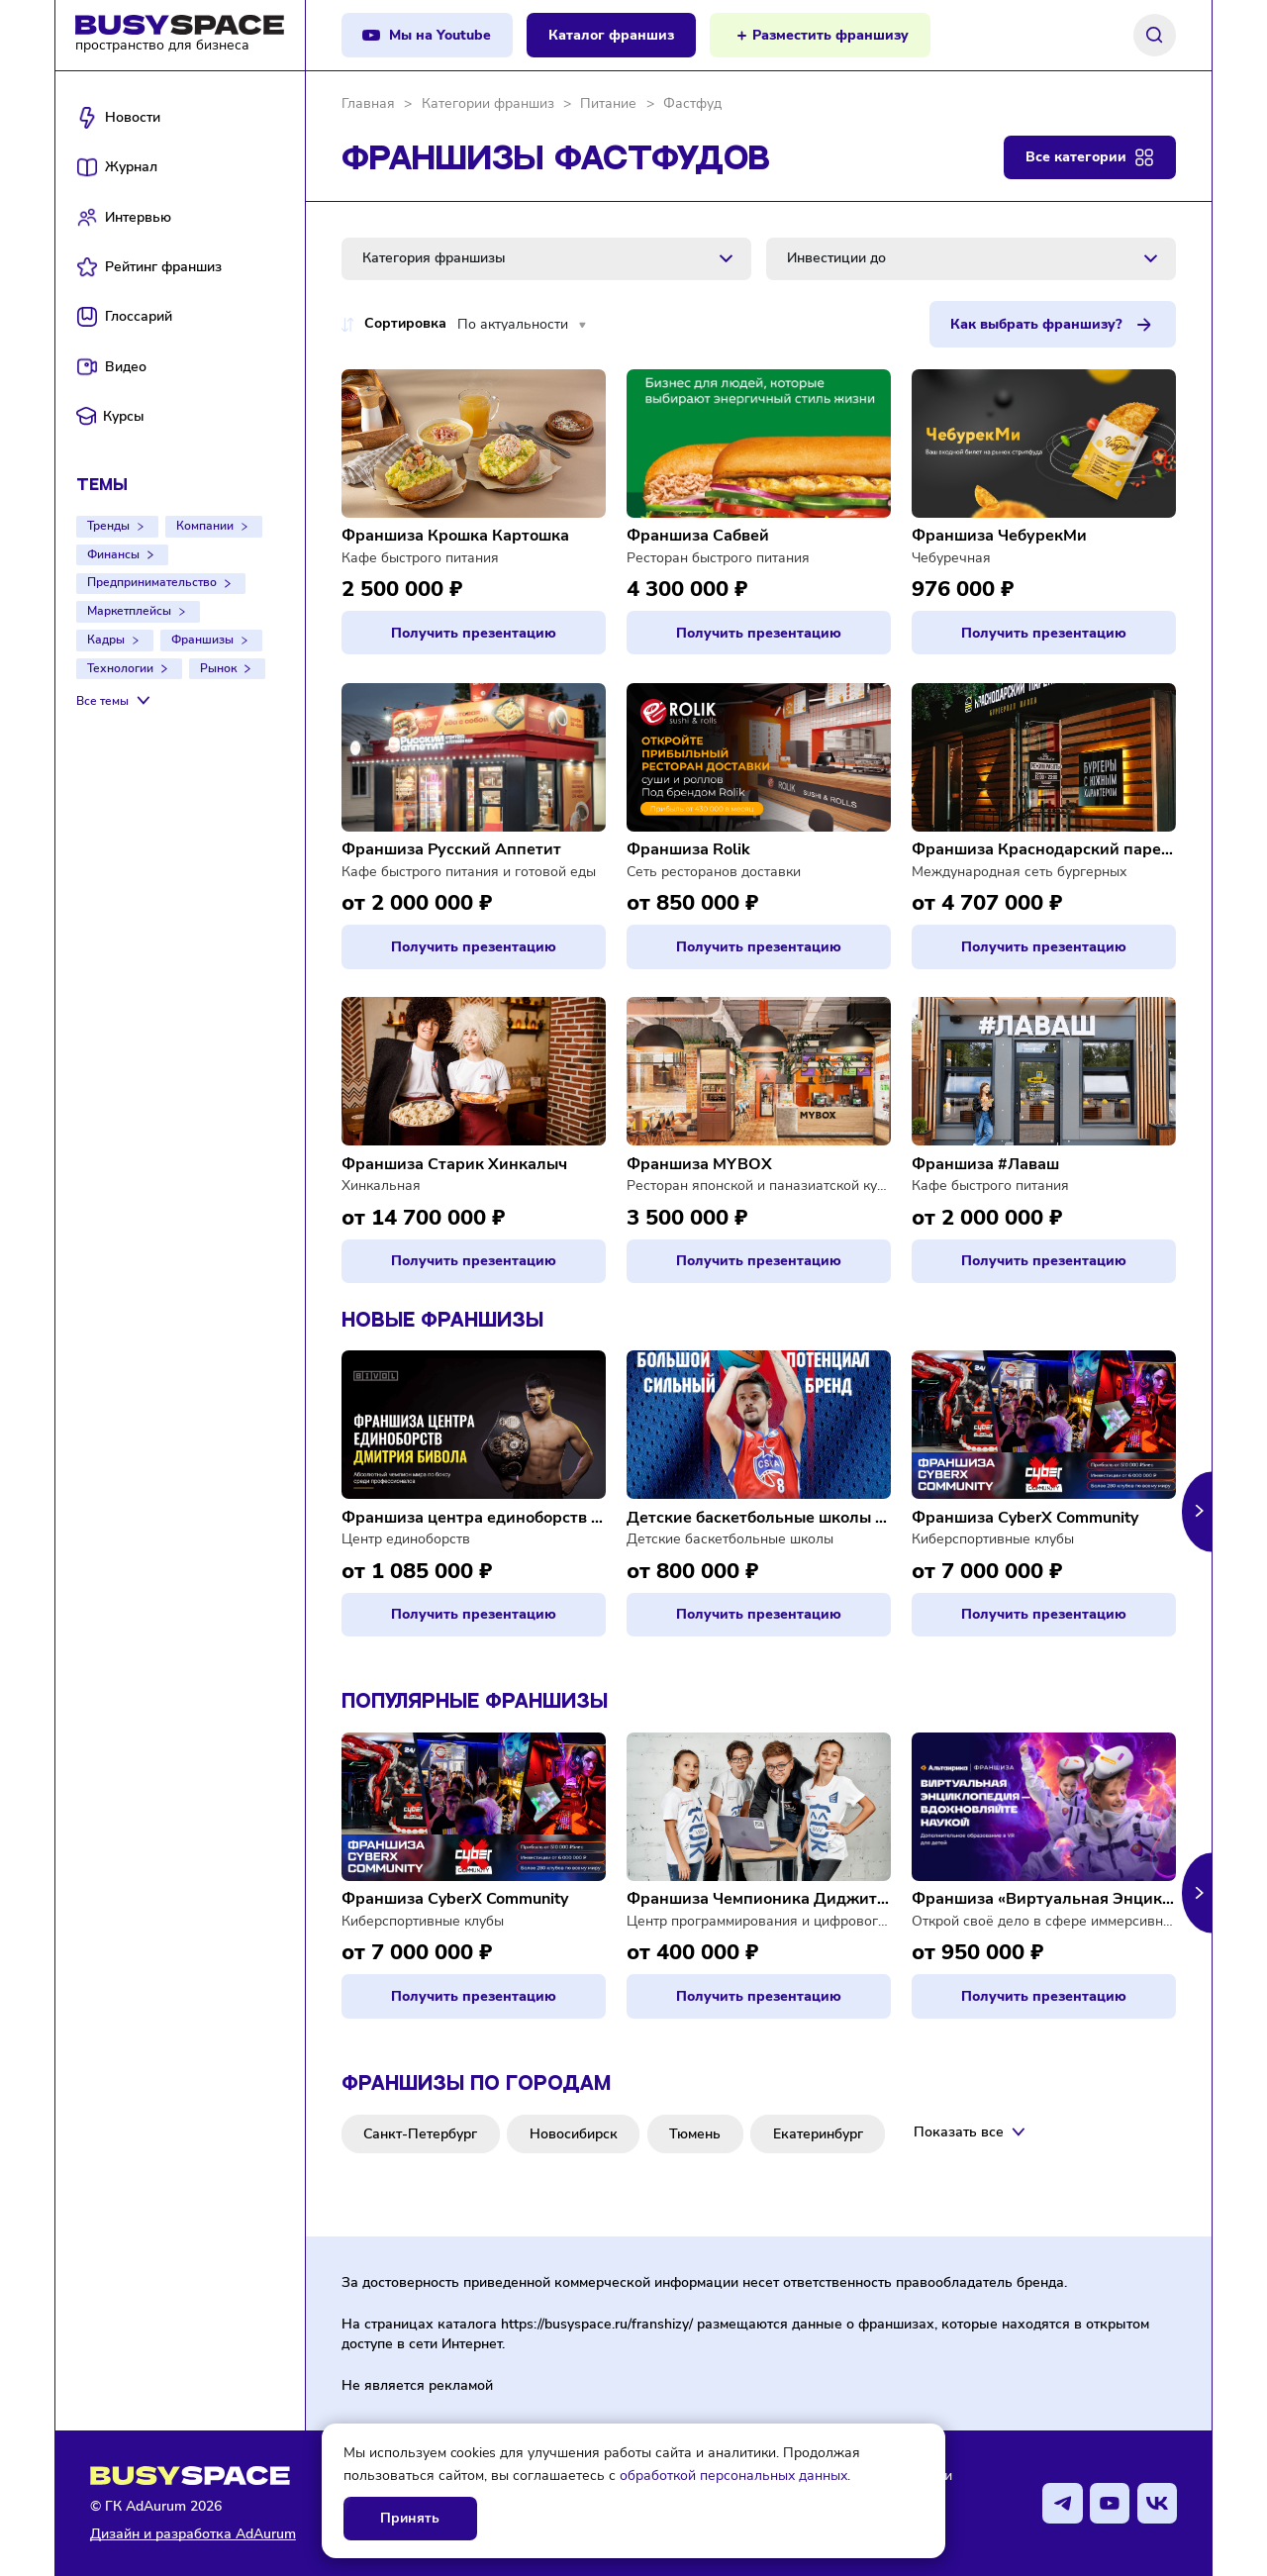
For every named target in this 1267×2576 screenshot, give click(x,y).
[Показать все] (970, 2132)
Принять (409, 2518)
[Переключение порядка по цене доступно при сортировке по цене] (347, 325)
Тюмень (695, 2134)
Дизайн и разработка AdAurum (193, 2534)
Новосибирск (574, 2134)
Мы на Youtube (440, 35)
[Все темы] (114, 701)
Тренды (108, 526)
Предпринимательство (152, 582)
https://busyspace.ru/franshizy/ (597, 2323)
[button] (1197, 1511)
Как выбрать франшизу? (1036, 324)
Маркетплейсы (129, 611)
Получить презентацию (473, 633)
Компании (205, 526)
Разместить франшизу (830, 35)
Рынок (218, 668)
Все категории (1075, 157)
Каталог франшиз (611, 35)
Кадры (106, 639)
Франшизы (202, 639)
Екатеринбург (818, 2134)
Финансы (113, 554)
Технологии (120, 668)
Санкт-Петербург (420, 2134)
